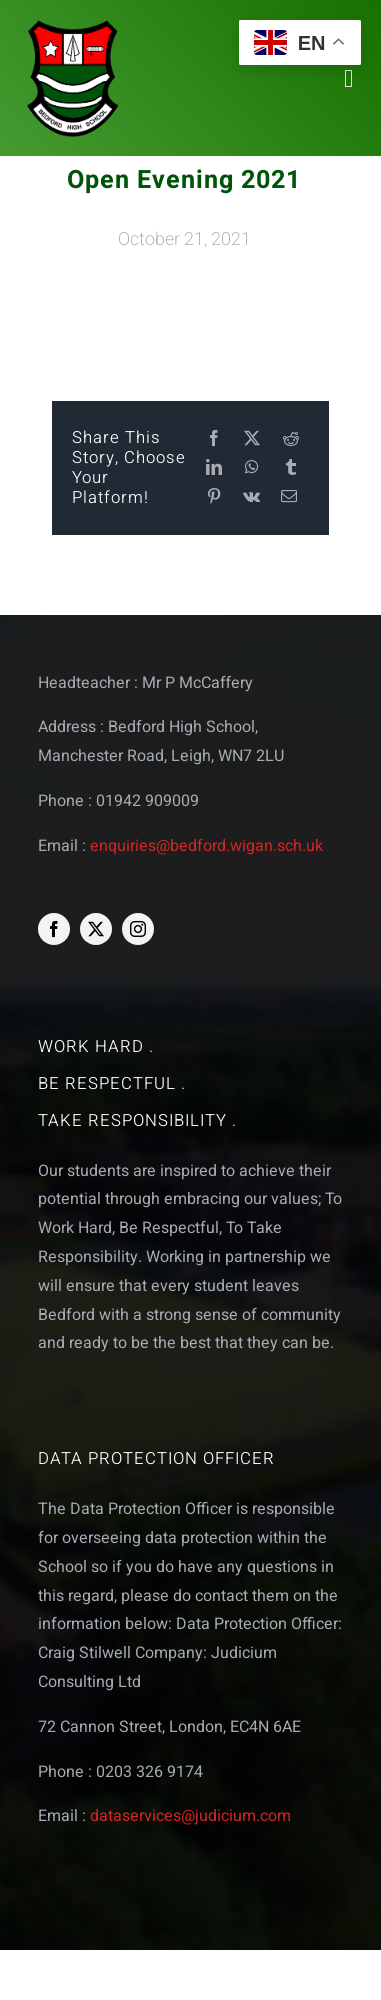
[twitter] (96, 929)
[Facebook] (214, 439)
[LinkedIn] (214, 468)
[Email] (289, 497)
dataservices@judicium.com (190, 1816)
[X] (252, 439)
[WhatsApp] (252, 468)
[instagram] (138, 929)
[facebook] (54, 929)
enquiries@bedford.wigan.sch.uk (206, 846)
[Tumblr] (291, 468)
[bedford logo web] (73, 23)
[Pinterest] (214, 497)
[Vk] (251, 497)
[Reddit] (291, 439)
